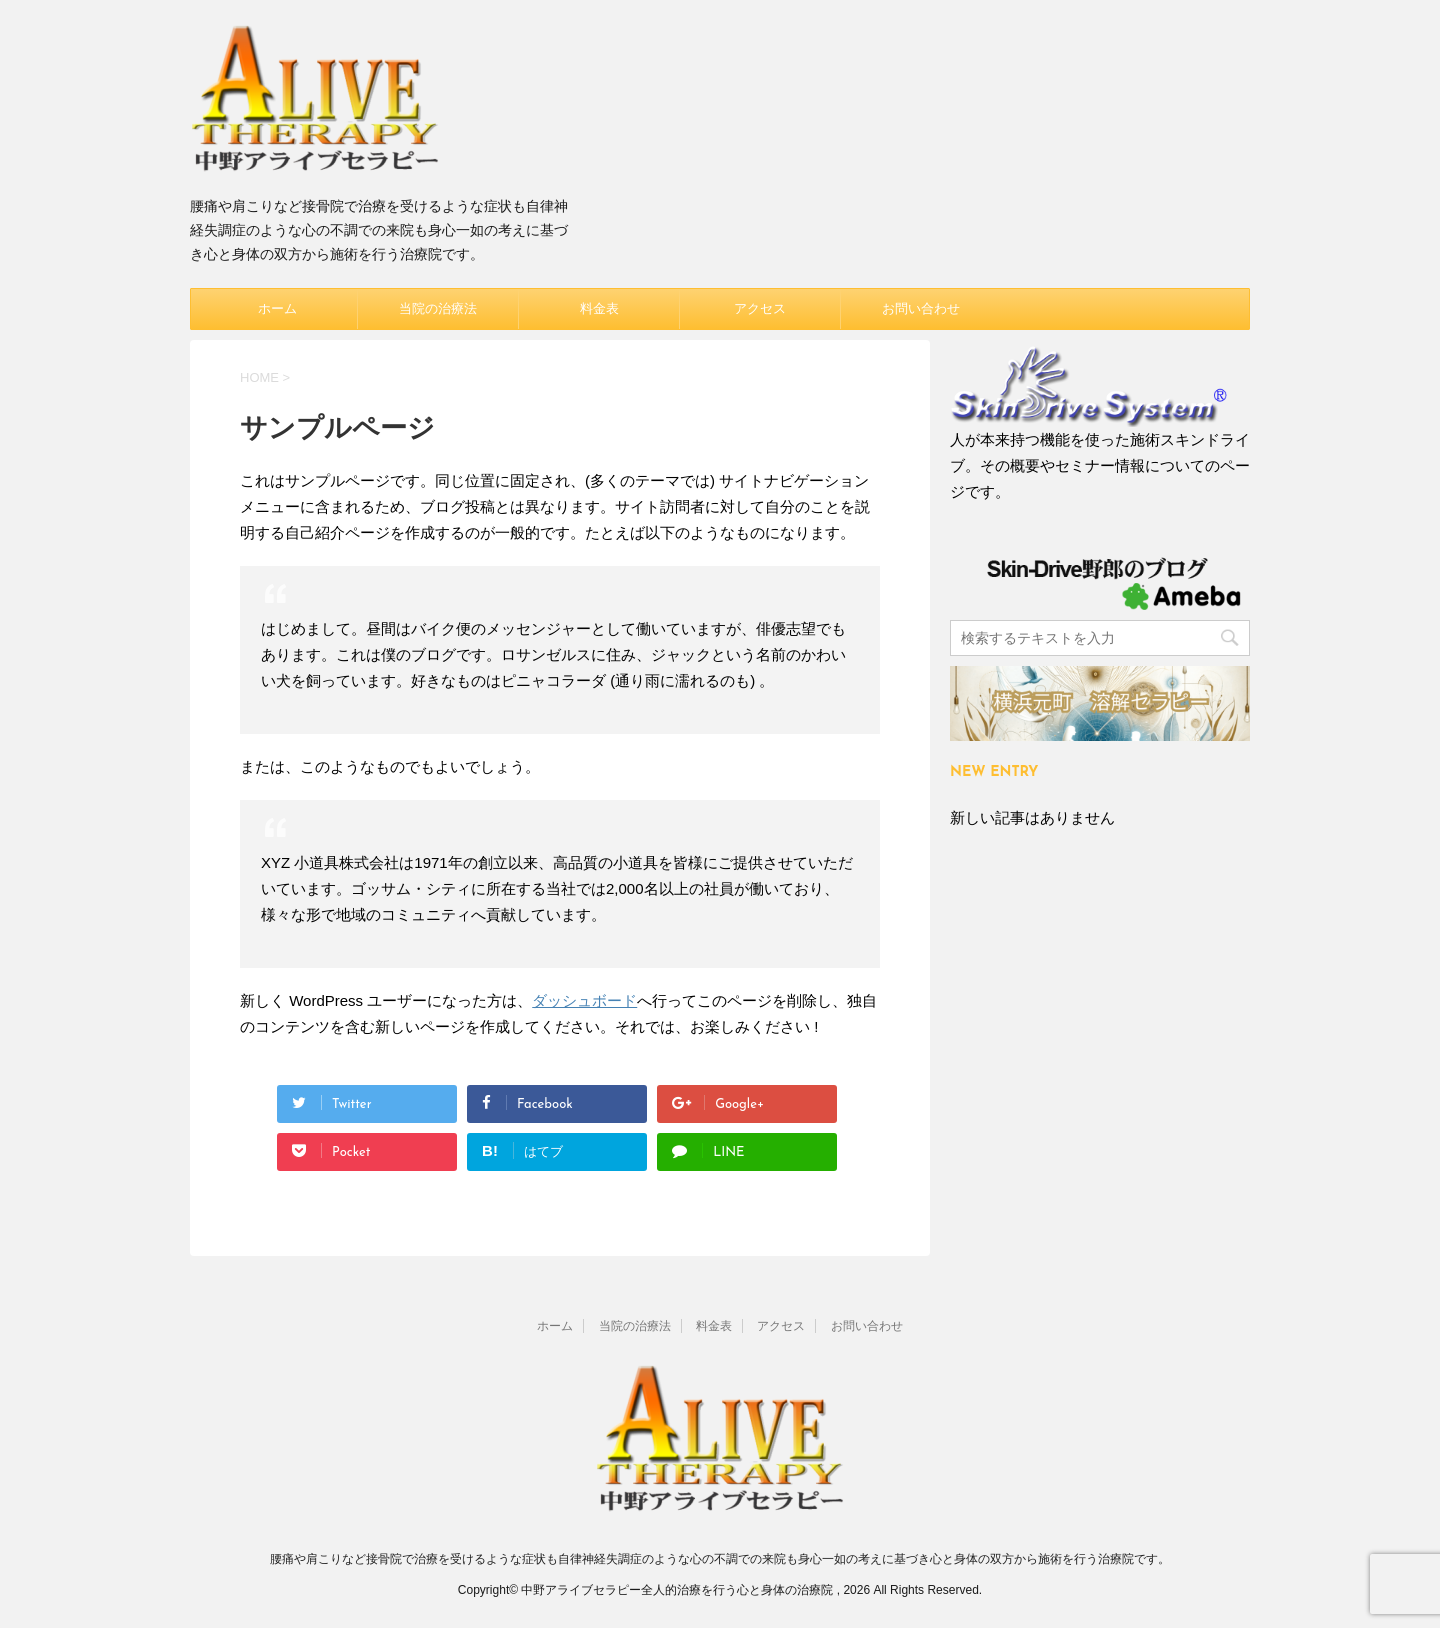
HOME (259, 377)
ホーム (277, 308)
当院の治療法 (438, 308)
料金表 (599, 308)
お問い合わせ (921, 308)
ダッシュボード (584, 1000)
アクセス (760, 308)
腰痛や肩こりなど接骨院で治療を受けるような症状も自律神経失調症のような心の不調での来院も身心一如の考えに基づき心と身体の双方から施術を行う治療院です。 (720, 1559)
